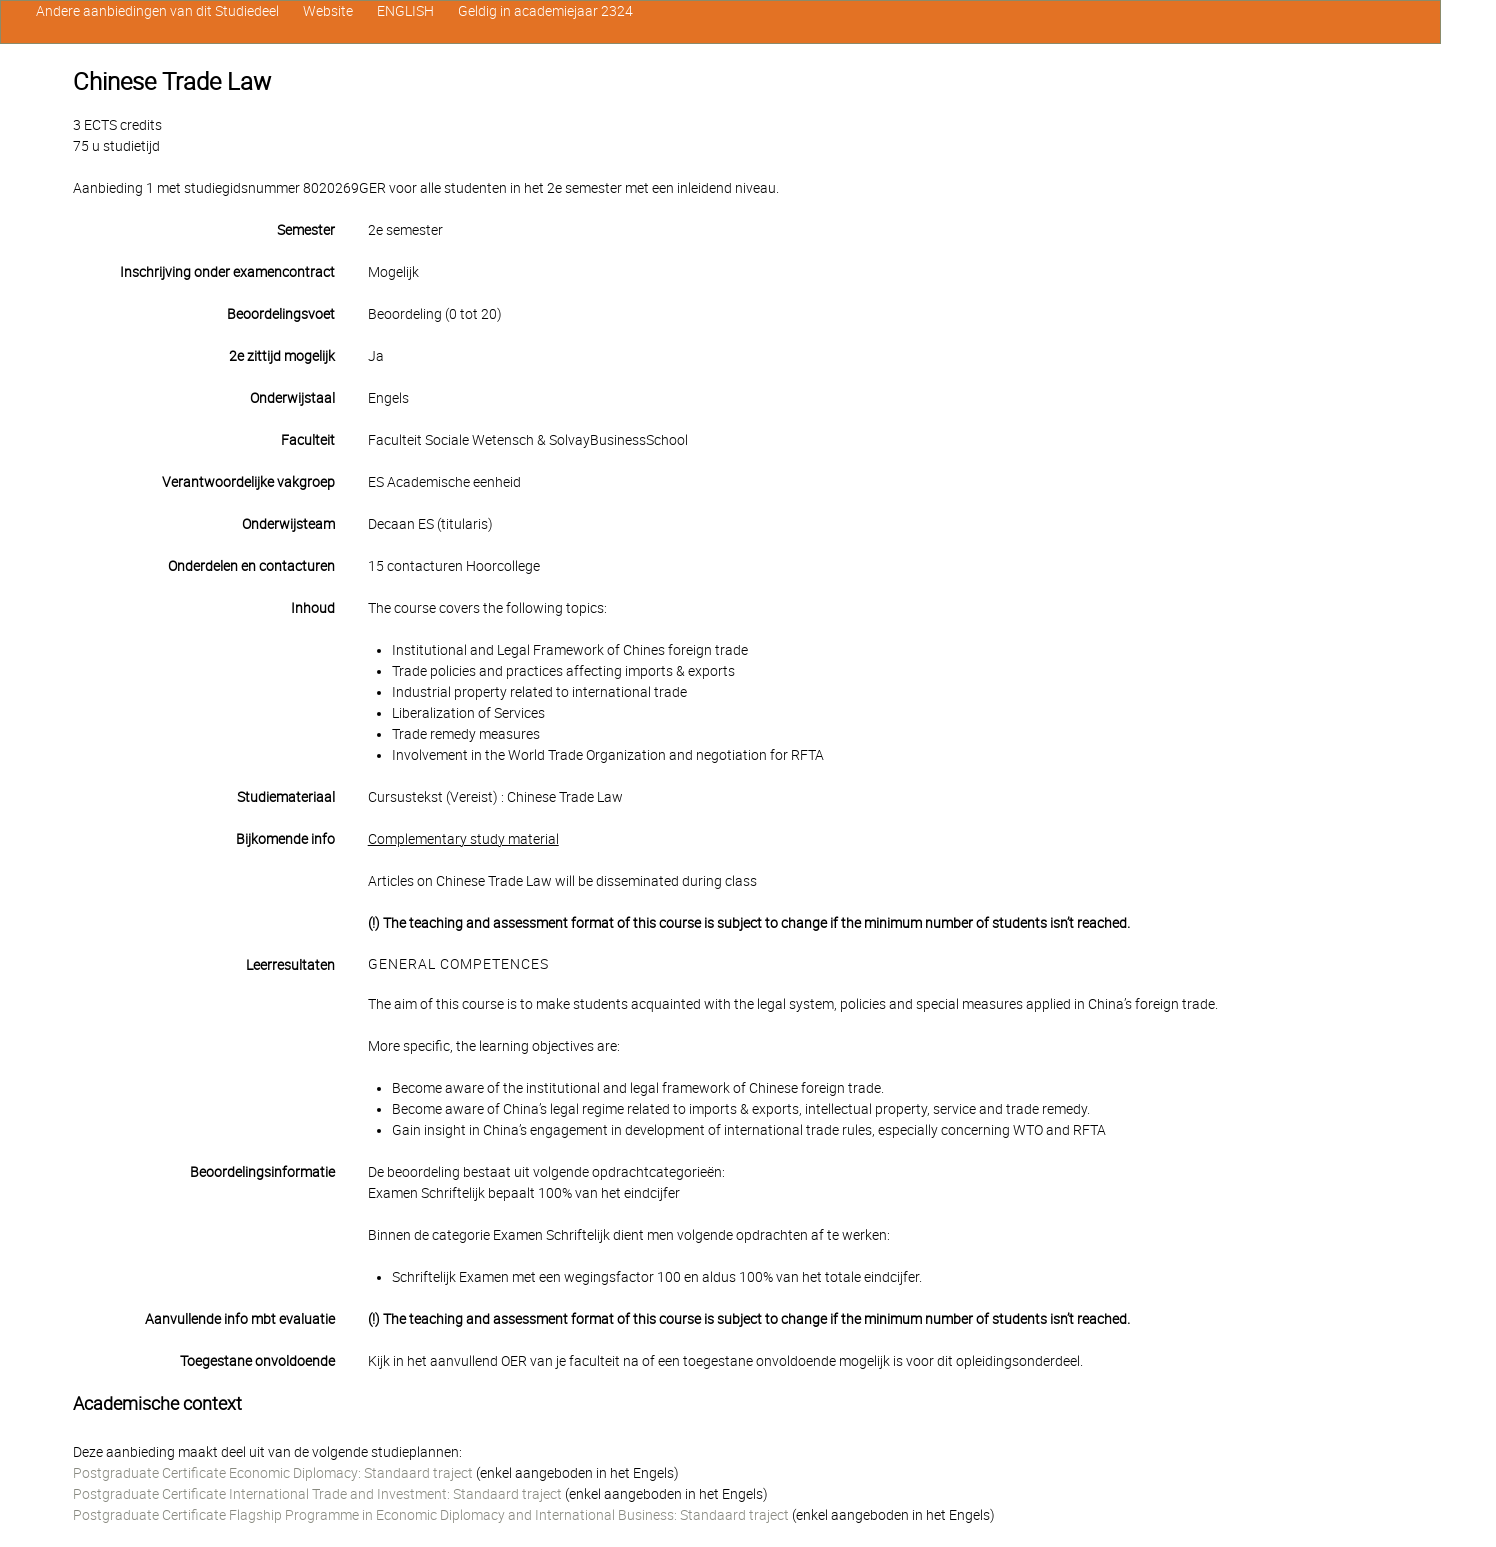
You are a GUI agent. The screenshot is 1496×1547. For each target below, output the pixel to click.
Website (328, 11)
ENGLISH (405, 11)
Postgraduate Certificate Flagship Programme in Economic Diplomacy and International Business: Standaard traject (431, 1515)
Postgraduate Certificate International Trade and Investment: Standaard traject (317, 1494)
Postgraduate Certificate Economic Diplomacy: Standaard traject (273, 1473)
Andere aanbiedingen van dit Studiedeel (157, 11)
